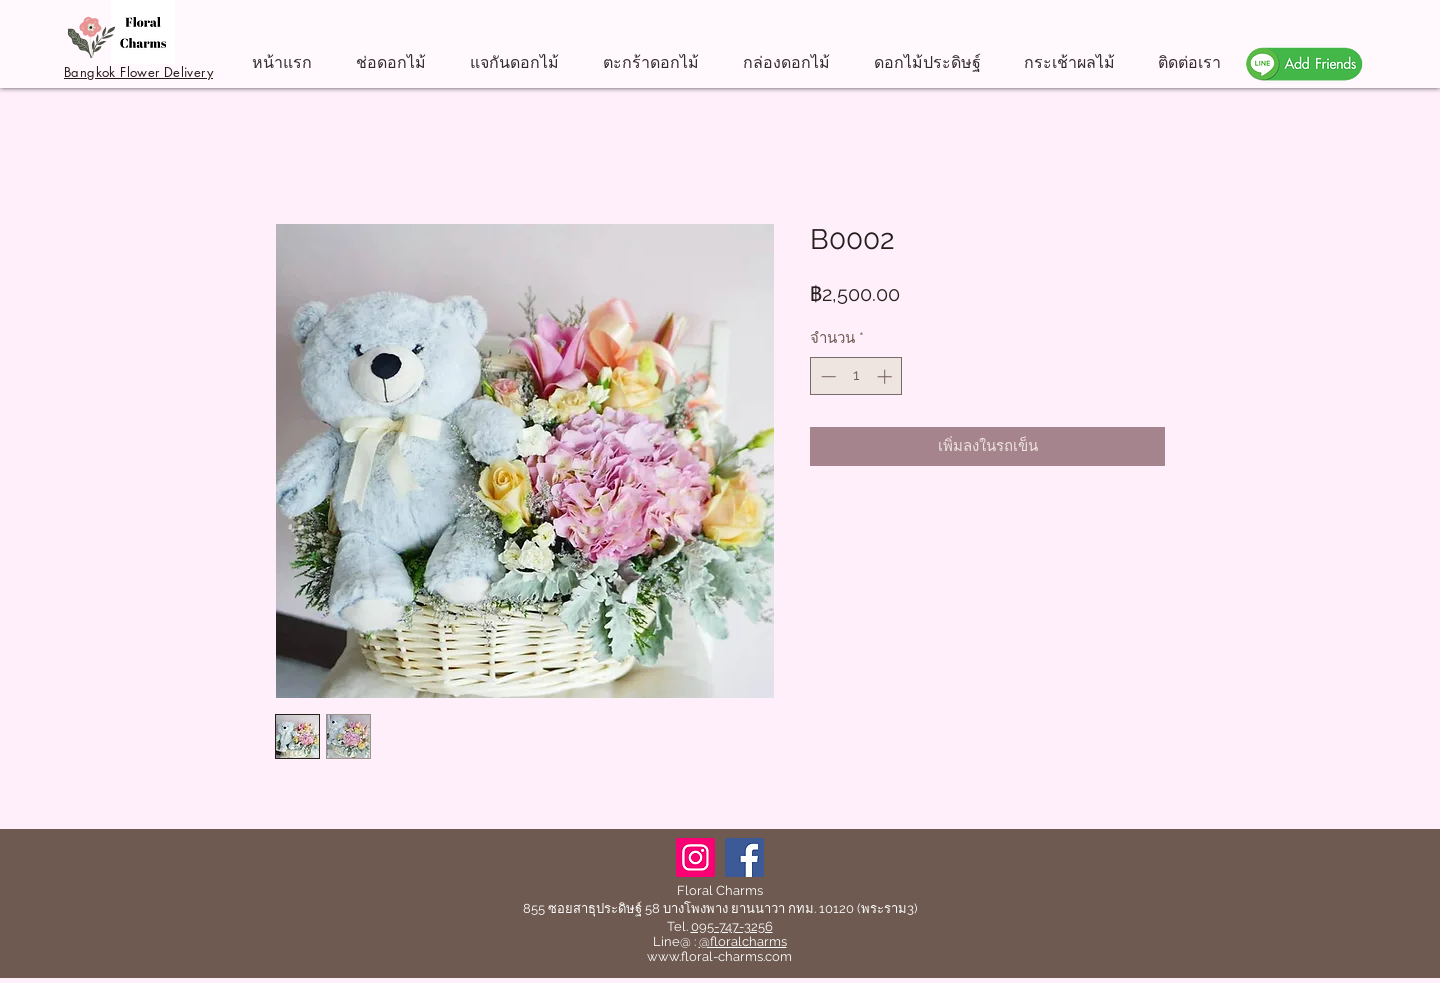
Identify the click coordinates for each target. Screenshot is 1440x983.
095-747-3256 (732, 926)
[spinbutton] (856, 376)
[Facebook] (744, 857)
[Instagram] (695, 857)
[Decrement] (826, 376)
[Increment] (886, 376)
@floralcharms (743, 941)
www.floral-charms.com (719, 956)
